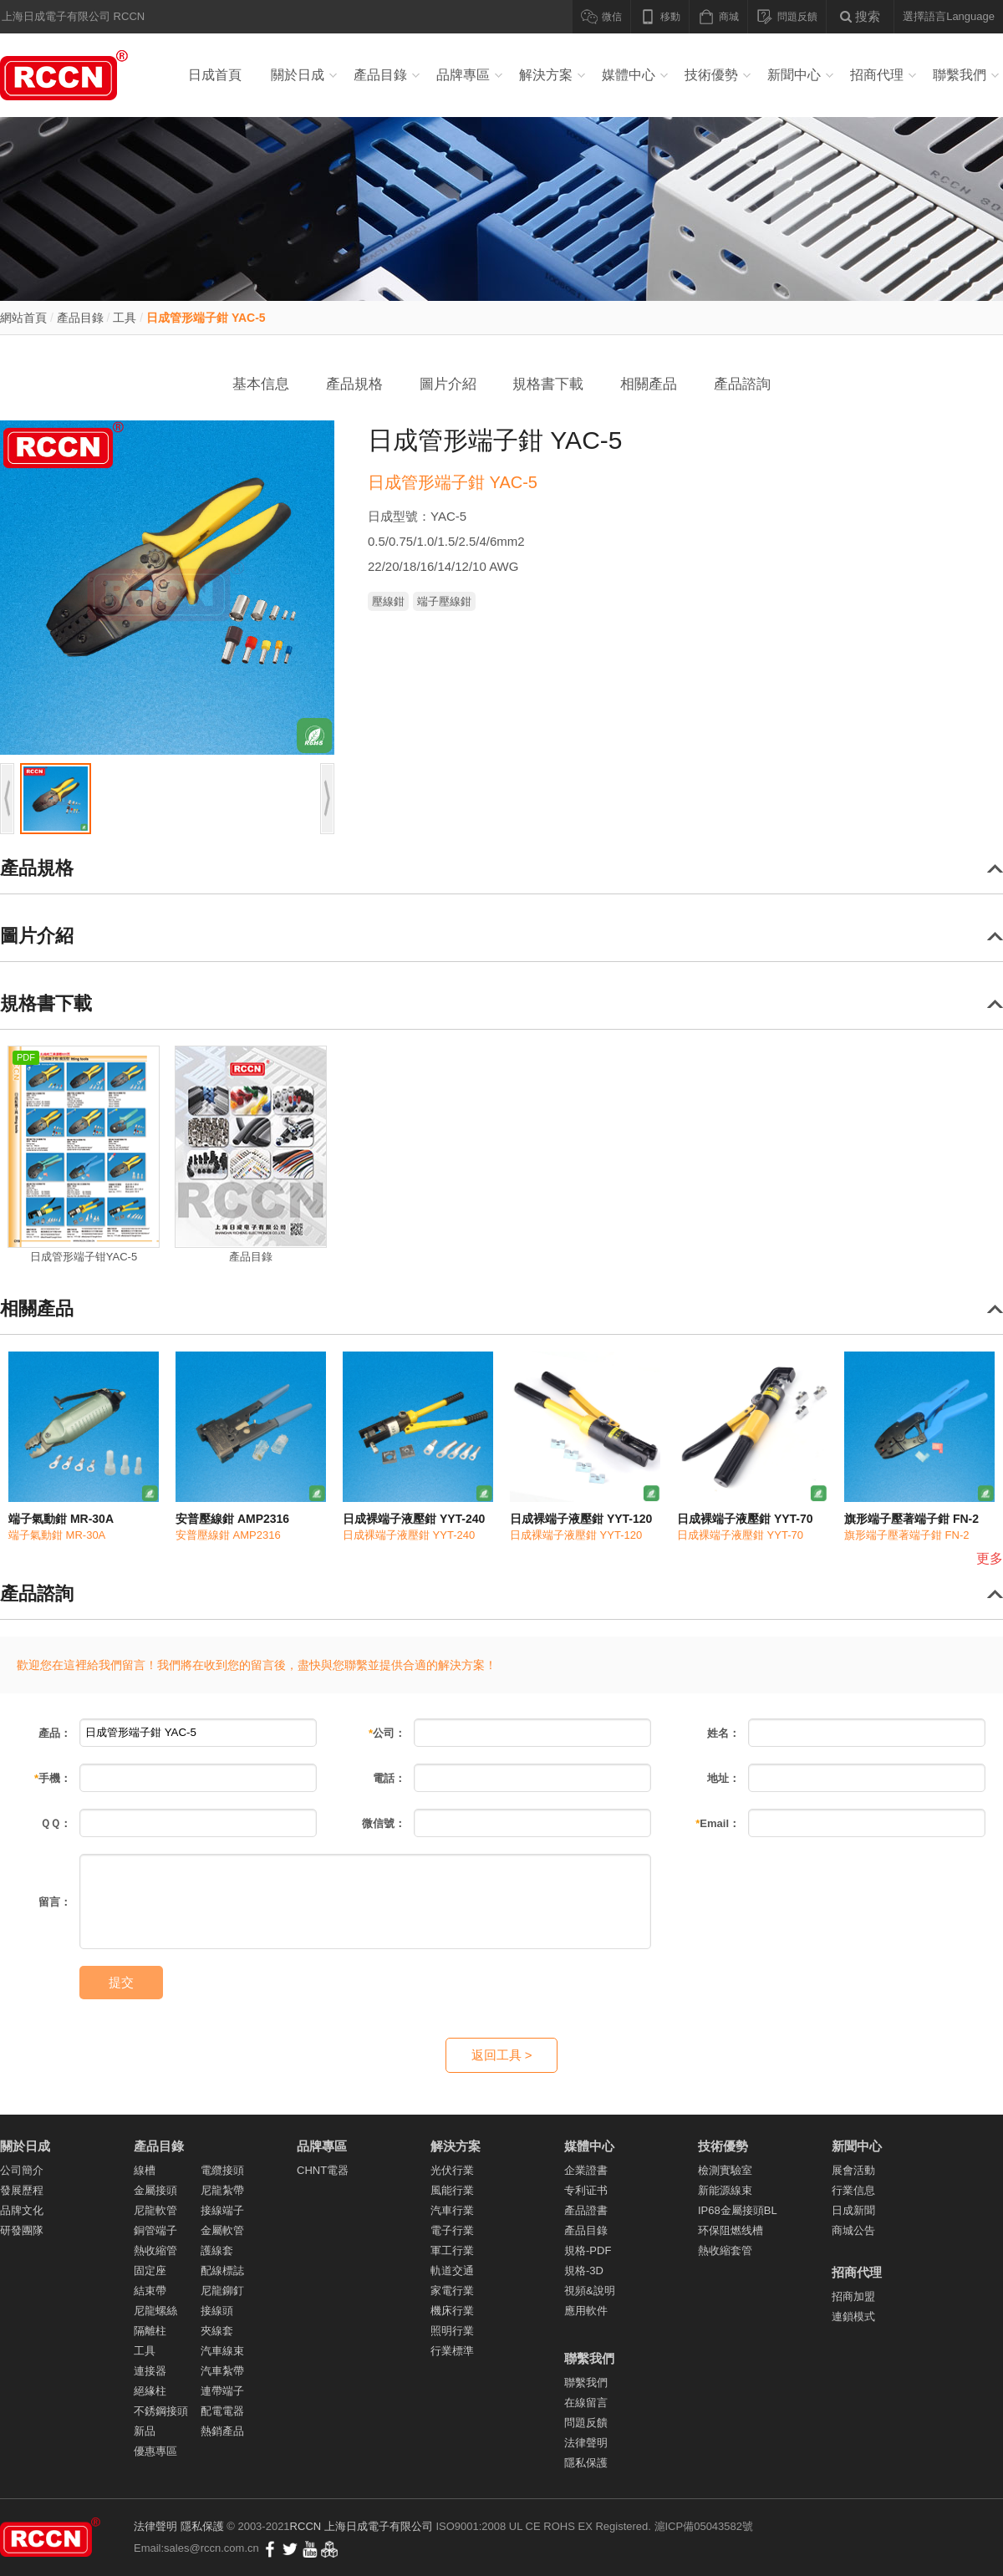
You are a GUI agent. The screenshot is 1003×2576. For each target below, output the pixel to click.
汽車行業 (452, 2210)
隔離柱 (150, 2330)
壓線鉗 (388, 601)
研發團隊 (21, 2230)
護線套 (217, 2250)
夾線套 (217, 2330)
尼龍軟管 (155, 2210)
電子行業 (452, 2230)
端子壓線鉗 (444, 601)
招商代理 (877, 75)
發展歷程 (21, 2190)
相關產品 (648, 384)
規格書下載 (547, 384)
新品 (144, 2431)
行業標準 (452, 2350)
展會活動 (853, 2170)
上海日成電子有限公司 (378, 2526)
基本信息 (260, 384)
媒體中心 (628, 75)
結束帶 (150, 2290)
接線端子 (222, 2210)
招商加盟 (853, 2296)
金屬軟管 (222, 2230)
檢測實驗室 (725, 2170)
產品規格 (354, 384)
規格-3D (583, 2270)
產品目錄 (380, 75)
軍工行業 (452, 2250)
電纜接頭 (222, 2170)
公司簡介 (21, 2170)
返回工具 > (501, 2055)
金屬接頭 (155, 2190)
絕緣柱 (150, 2391)
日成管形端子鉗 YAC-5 (206, 317)
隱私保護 (586, 2462)
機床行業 (452, 2310)
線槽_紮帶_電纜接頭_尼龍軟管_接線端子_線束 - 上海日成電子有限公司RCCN (67, 75)
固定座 (150, 2270)
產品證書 (586, 2210)
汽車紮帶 (222, 2371)
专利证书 (586, 2190)
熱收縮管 (155, 2250)
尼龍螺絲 (155, 2310)
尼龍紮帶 (222, 2190)
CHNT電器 (323, 2170)
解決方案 (546, 75)
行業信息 (853, 2190)
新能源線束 (725, 2190)
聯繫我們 (959, 75)
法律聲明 (586, 2442)
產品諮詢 (742, 384)
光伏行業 (452, 2170)
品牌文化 (21, 2210)
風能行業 (452, 2190)
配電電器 (222, 2411)
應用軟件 (586, 2310)
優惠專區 (155, 2451)
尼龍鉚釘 (222, 2290)
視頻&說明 (589, 2290)
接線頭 (217, 2310)
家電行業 (452, 2290)
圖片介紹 (448, 384)
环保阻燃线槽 (730, 2230)
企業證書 (586, 2170)
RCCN (306, 2526)
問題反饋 (586, 2422)
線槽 (144, 2170)
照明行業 (452, 2330)
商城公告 (853, 2230)
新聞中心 (794, 75)
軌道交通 (452, 2270)
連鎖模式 (853, 2316)
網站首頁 (23, 317)
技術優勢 (711, 75)
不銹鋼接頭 (161, 2411)
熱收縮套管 (725, 2250)
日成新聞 (853, 2210)
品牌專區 (463, 75)
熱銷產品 (222, 2431)
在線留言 (586, 2402)
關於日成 (297, 75)
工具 (124, 317)
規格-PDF (587, 2250)
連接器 (150, 2371)
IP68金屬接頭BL (737, 2210)
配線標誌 (222, 2270)
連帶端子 (222, 2391)
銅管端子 (155, 2230)
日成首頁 (215, 75)
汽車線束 (222, 2350)
